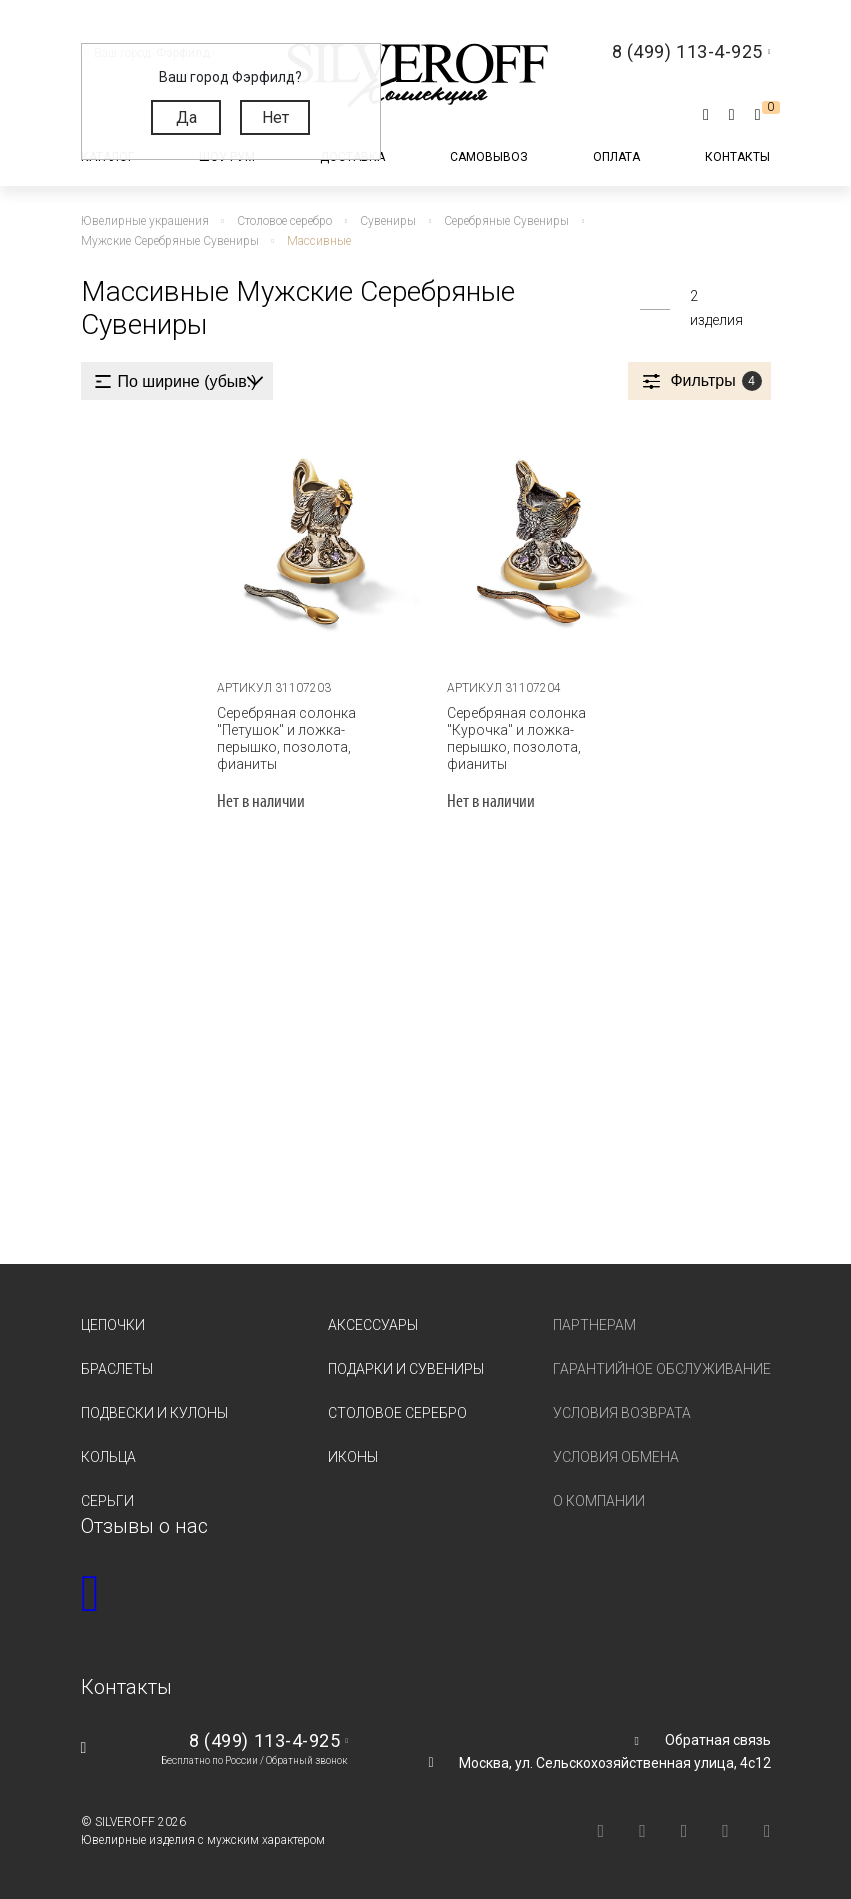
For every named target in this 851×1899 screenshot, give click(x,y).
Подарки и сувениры (406, 1369)
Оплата (616, 157)
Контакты (737, 157)
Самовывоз (489, 157)
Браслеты (117, 1369)
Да (186, 117)
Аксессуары (373, 1325)
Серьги (107, 1501)
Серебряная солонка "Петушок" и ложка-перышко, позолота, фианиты (286, 738)
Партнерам (594, 1325)
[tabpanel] (311, 541)
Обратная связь (718, 1740)
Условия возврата (622, 1413)
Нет (275, 117)
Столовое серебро (397, 1413)
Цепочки (113, 1325)
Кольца (108, 1457)
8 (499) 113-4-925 (264, 1740)
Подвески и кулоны (154, 1413)
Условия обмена (616, 1457)
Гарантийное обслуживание (662, 1369)
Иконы (353, 1457)
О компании (599, 1501)
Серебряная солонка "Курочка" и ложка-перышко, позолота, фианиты (516, 738)
